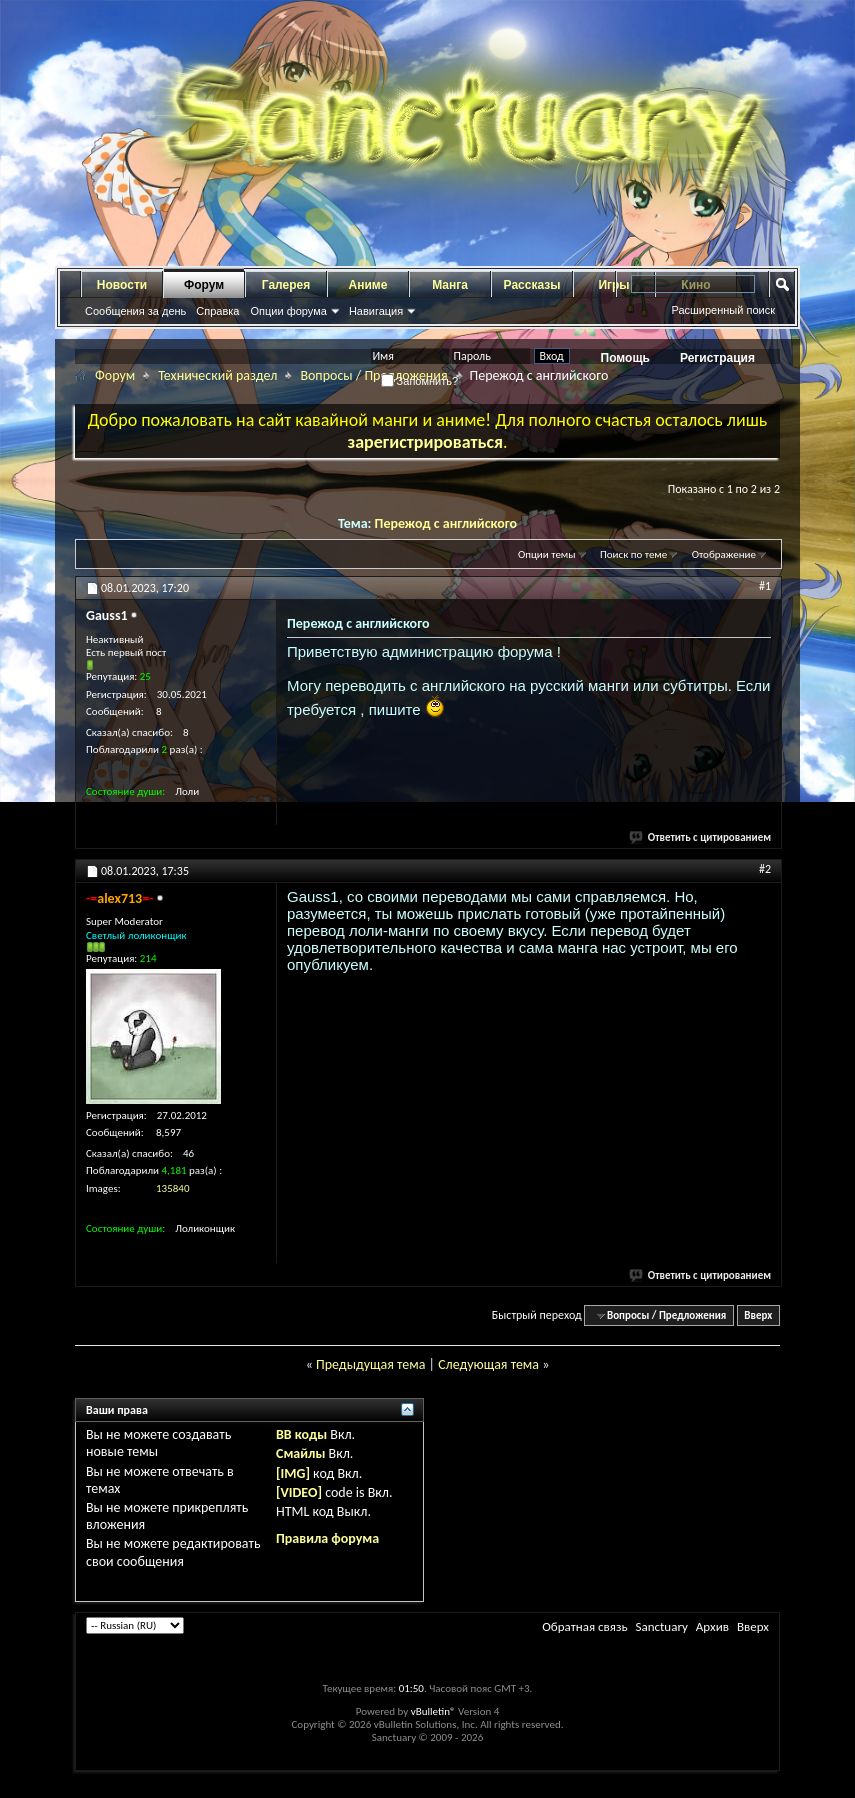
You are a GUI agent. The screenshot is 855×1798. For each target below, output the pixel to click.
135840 (172, 1188)
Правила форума (327, 1538)
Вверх (758, 1315)
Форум (204, 285)
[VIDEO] (299, 1492)
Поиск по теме (633, 554)
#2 (765, 869)
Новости (122, 285)
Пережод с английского (446, 523)
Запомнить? (420, 381)
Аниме (368, 285)
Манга (450, 285)
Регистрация (717, 358)
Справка (217, 311)
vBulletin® (433, 1711)
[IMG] (293, 1473)
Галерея (286, 285)
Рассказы (532, 285)
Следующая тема (488, 1364)
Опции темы (547, 554)
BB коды (301, 1434)
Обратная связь (584, 1626)
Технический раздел (217, 375)
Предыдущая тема (370, 1364)
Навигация (376, 311)
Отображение (724, 554)
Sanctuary (661, 1626)
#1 (765, 586)
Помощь (625, 358)
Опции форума (288, 311)
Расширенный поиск (723, 310)
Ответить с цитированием (701, 837)
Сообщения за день (135, 311)
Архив (712, 1626)
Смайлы (300, 1453)
